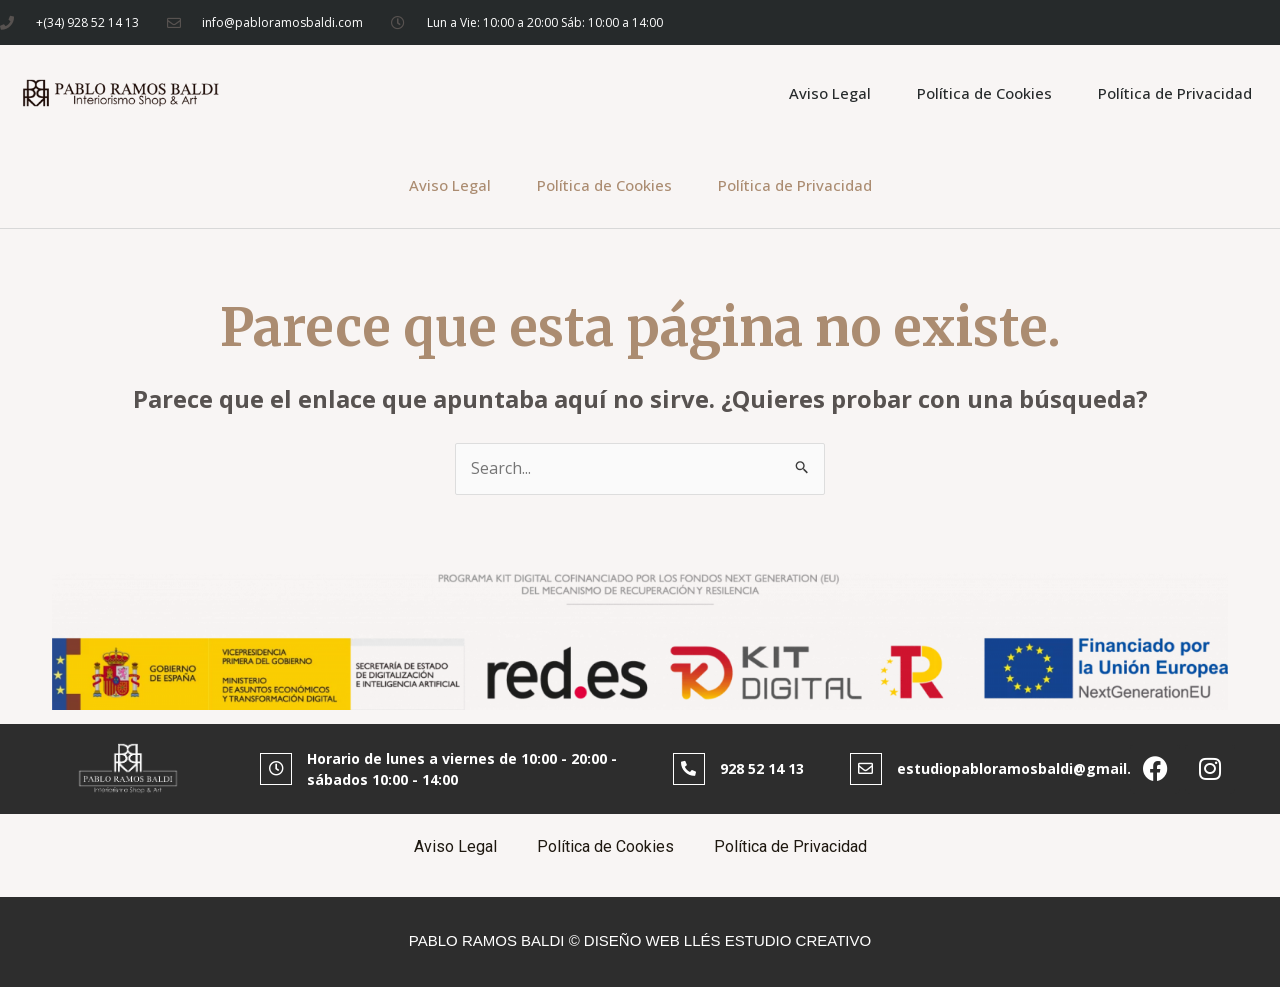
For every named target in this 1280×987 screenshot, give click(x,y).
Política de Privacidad (1175, 93)
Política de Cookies (984, 93)
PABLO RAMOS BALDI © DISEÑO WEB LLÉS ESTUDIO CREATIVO (640, 940)
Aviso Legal (830, 93)
